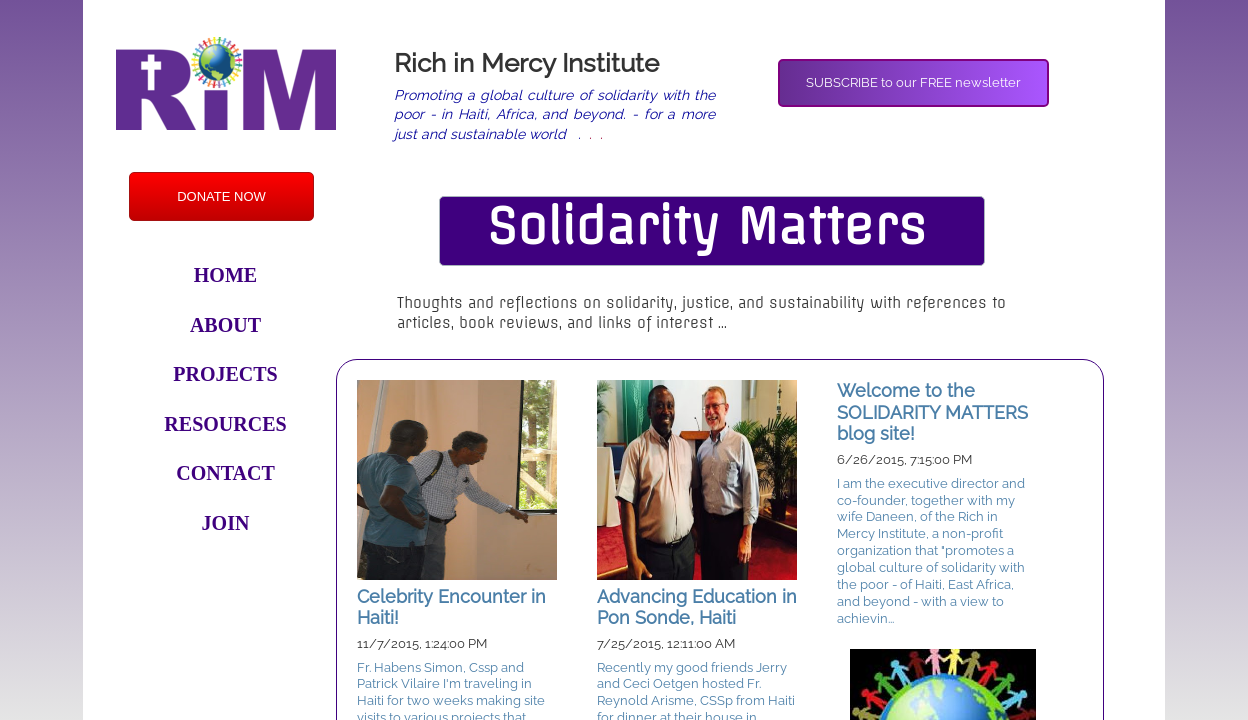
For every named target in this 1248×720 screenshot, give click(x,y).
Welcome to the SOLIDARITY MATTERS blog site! (932, 412)
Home (225, 275)
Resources (225, 424)
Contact (225, 473)
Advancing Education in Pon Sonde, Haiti (697, 607)
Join (226, 523)
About (225, 325)
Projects (225, 374)
